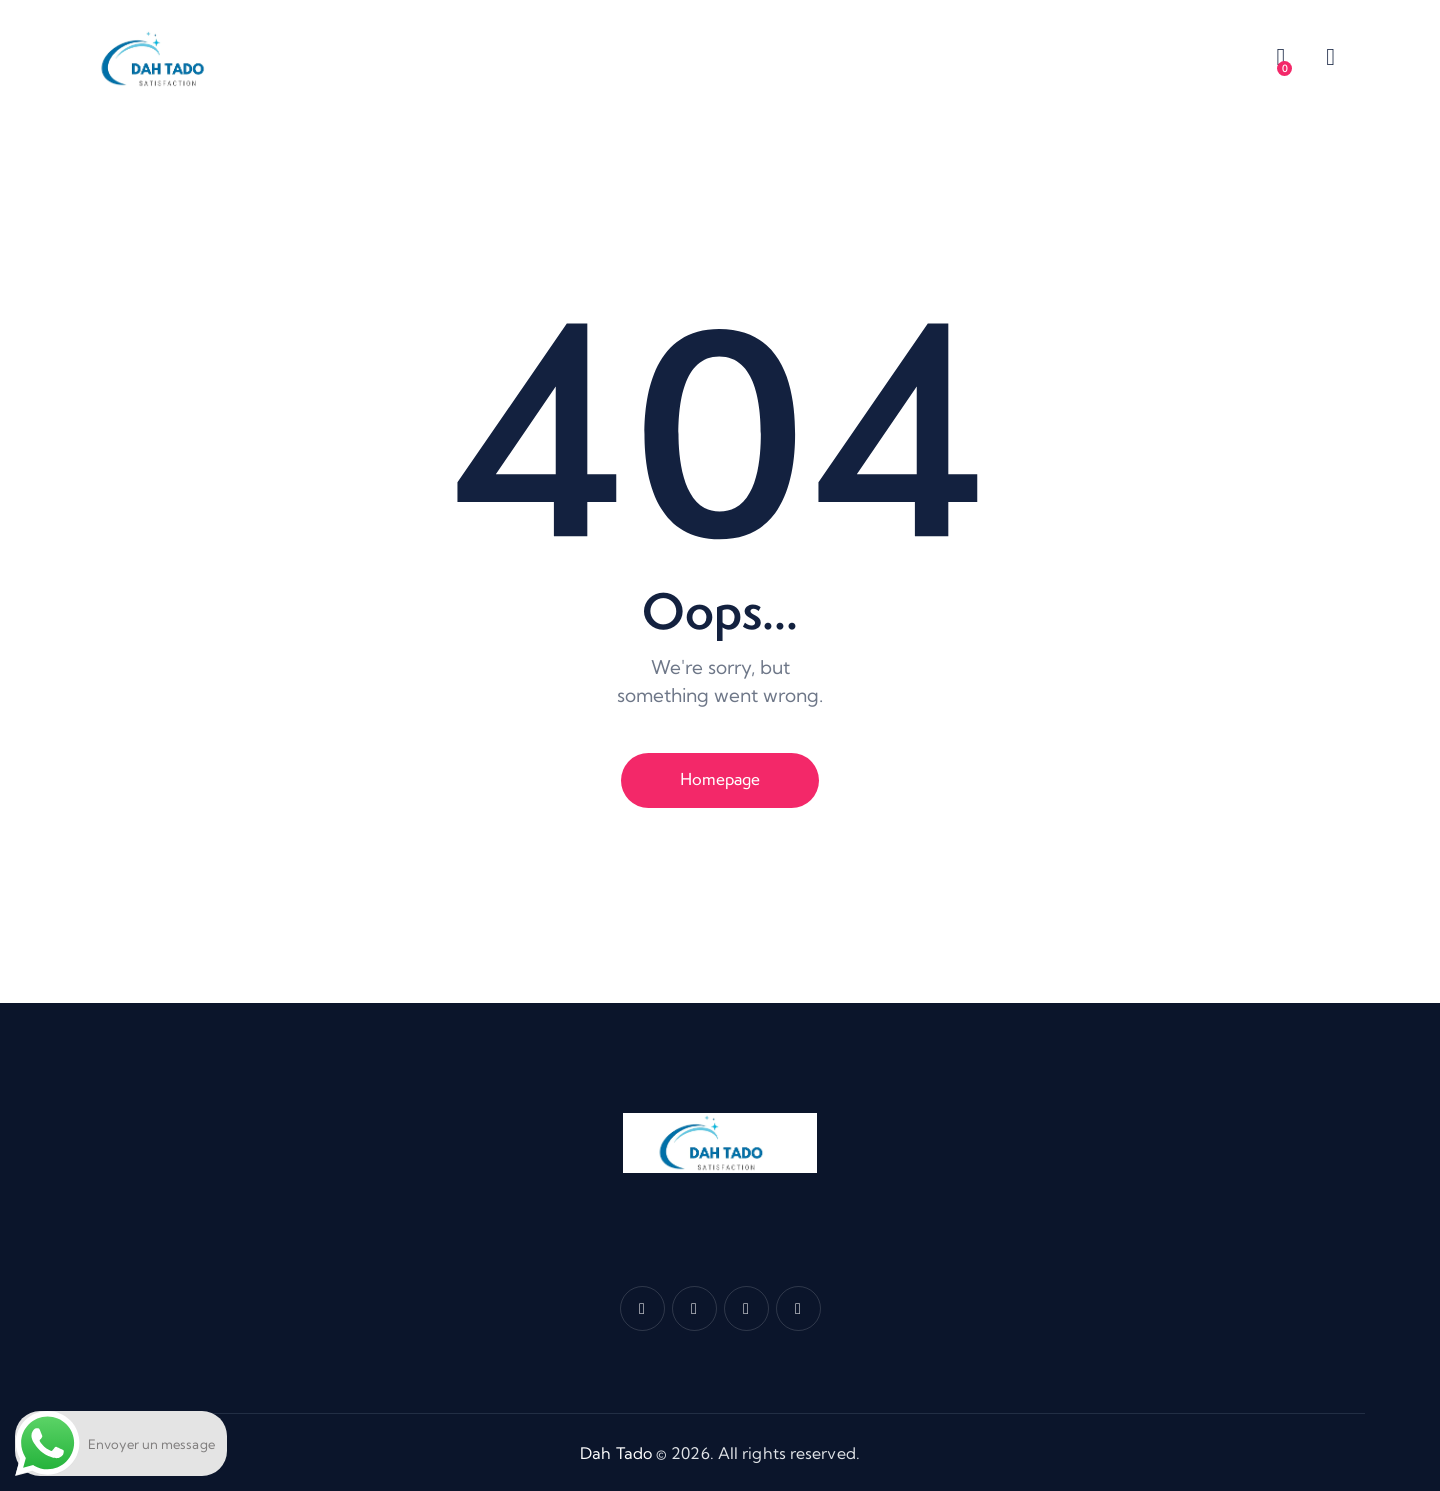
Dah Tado (616, 1453)
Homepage (720, 779)
